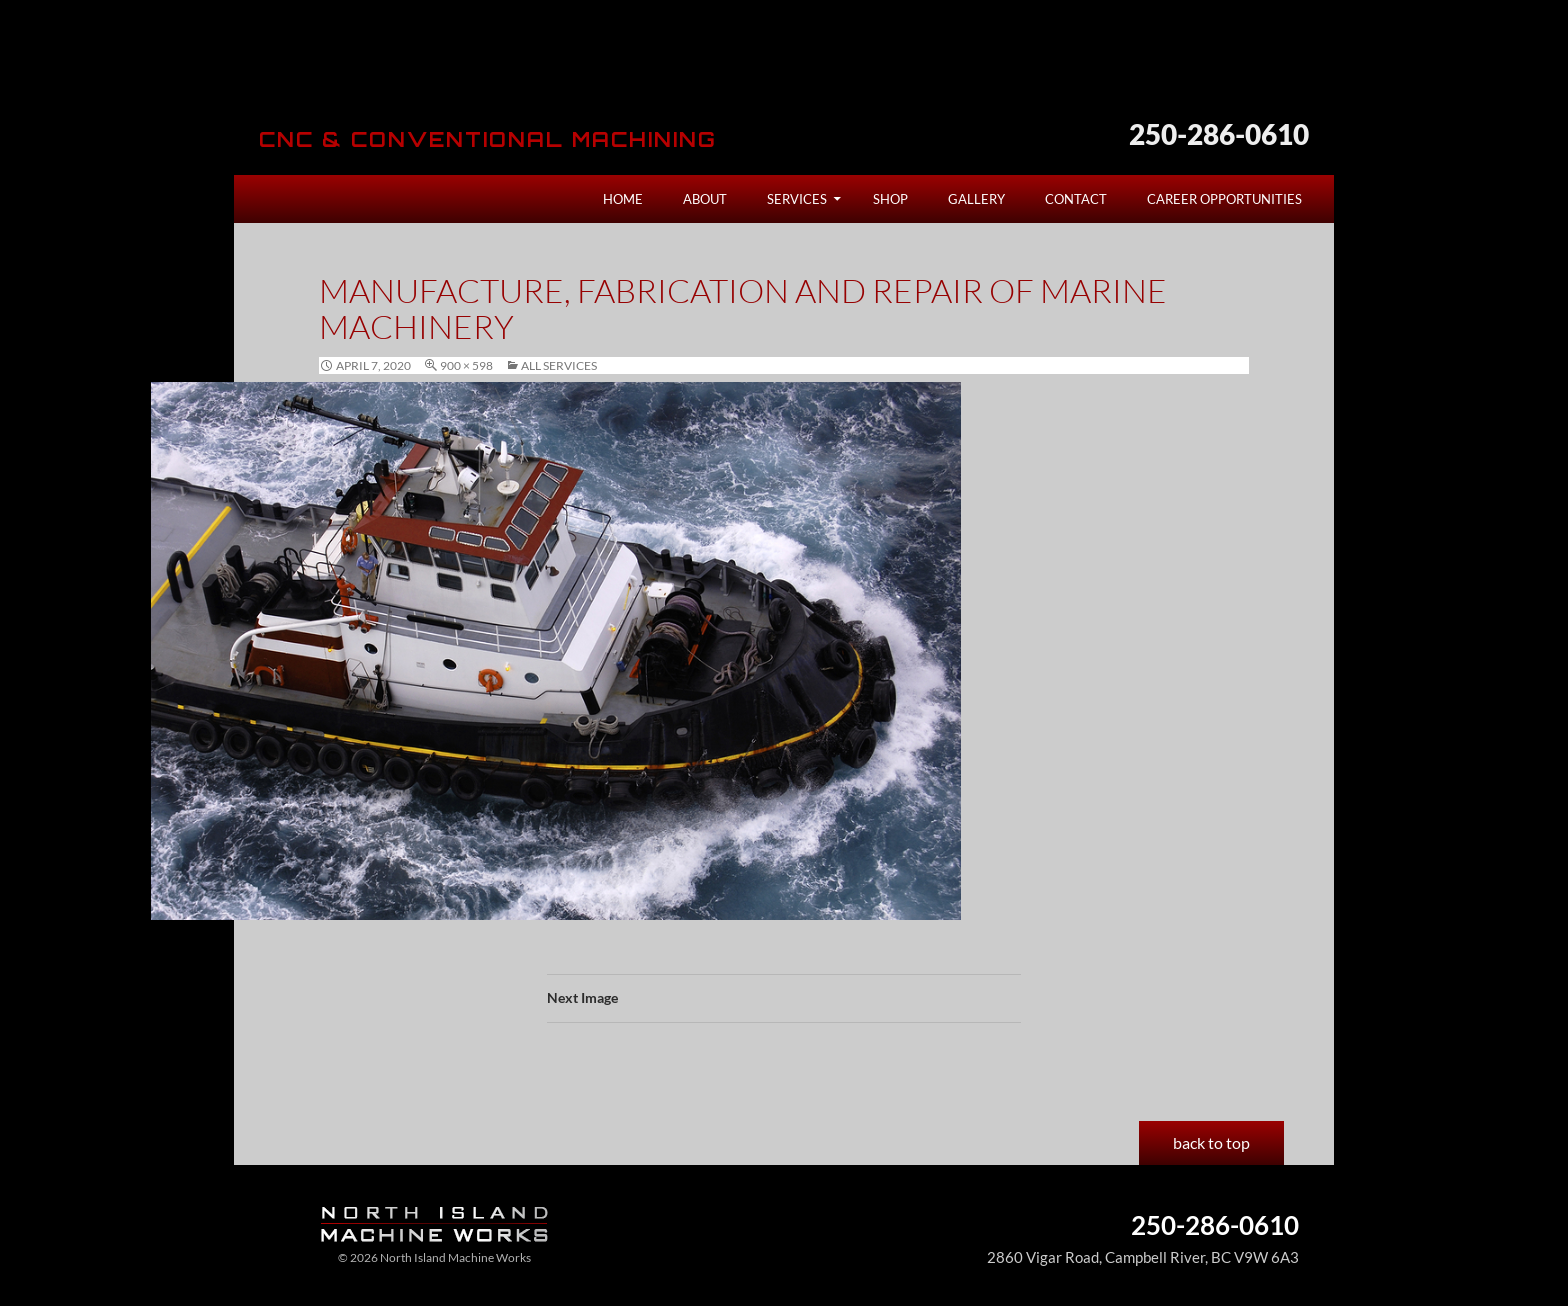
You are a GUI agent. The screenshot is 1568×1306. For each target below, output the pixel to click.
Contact (1076, 199)
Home (623, 199)
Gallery (976, 199)
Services (797, 199)
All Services (559, 365)
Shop (890, 199)
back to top (1211, 1142)
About (705, 199)
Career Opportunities (1224, 199)
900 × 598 (466, 365)
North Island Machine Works (426, 74)
